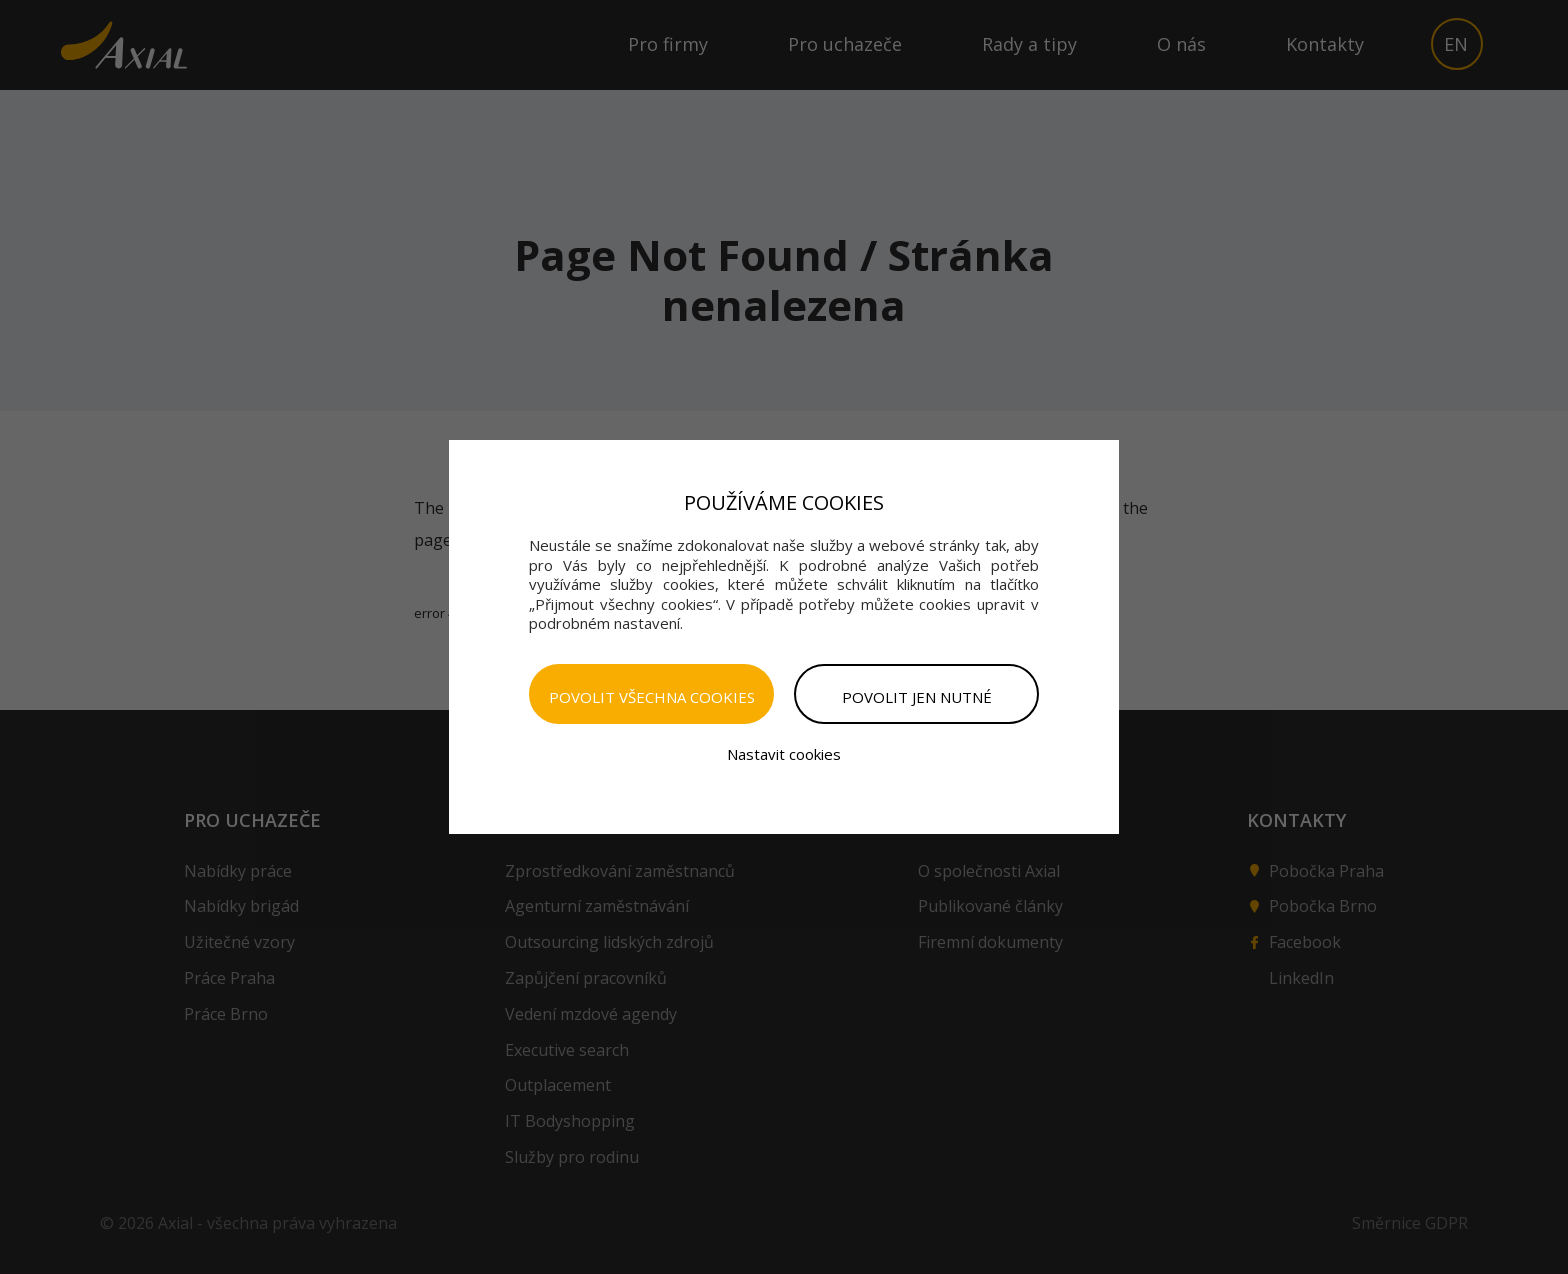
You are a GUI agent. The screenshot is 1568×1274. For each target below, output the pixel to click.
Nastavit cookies (784, 754)
